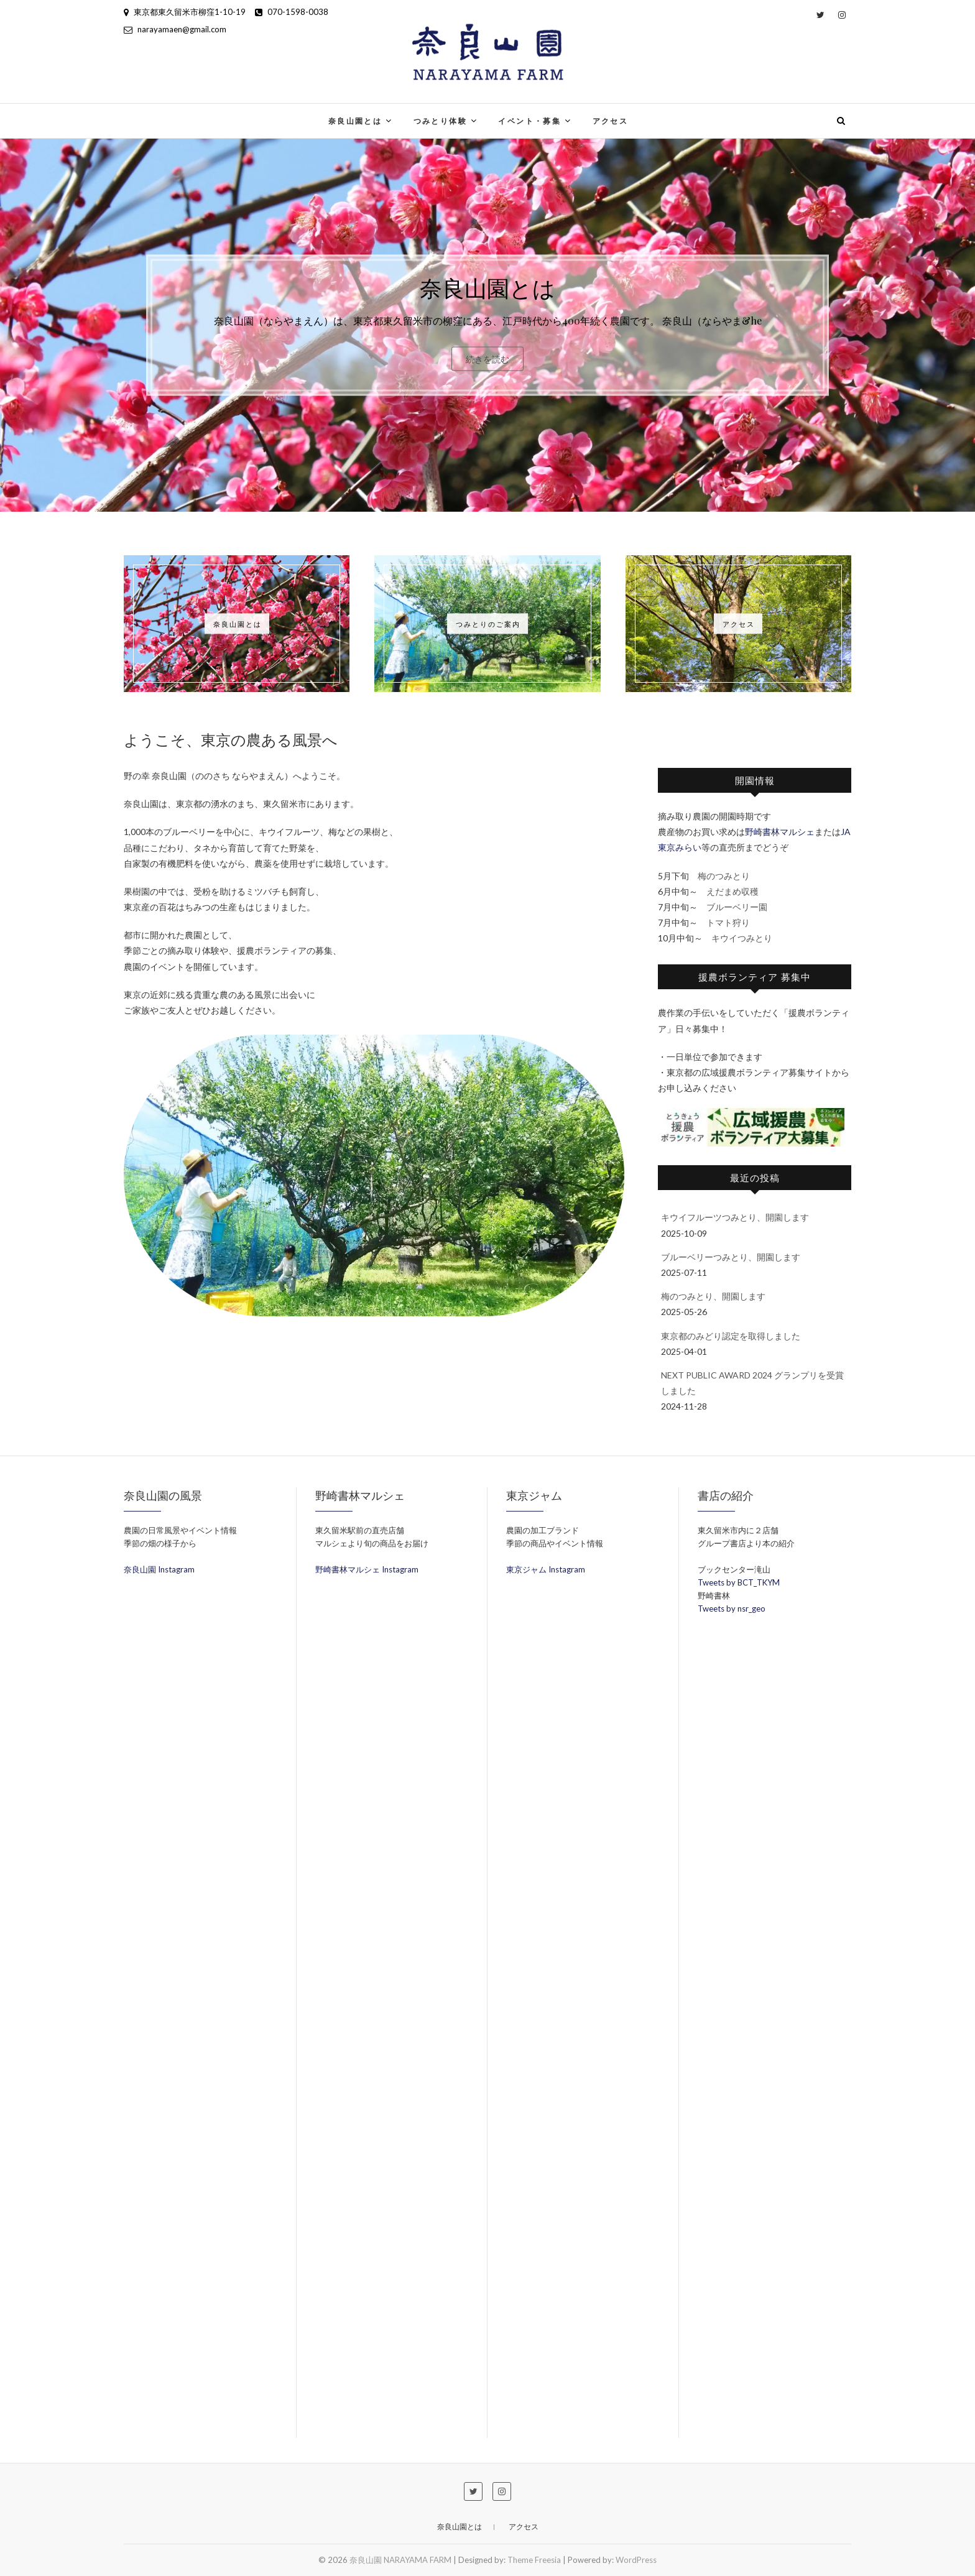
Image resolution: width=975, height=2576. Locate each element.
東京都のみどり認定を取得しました (730, 1336)
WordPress (636, 2560)
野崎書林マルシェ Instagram (366, 1569)
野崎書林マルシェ (780, 831)
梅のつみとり (724, 875)
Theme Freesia (534, 2560)
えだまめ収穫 (732, 891)
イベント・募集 (529, 121)
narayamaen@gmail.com (175, 29)
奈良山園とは (355, 121)
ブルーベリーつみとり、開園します (730, 1257)
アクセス (611, 121)
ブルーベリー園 (736, 907)
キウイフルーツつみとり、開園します (735, 1217)
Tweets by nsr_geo (731, 1608)
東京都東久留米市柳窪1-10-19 (185, 12)
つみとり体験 (440, 121)
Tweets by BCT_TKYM (739, 1582)
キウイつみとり (741, 938)
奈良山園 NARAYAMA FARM (400, 2560)
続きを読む (487, 358)
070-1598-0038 (291, 12)
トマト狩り (728, 922)
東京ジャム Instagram (545, 1569)
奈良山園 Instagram (159, 1569)
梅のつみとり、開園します (713, 1296)
